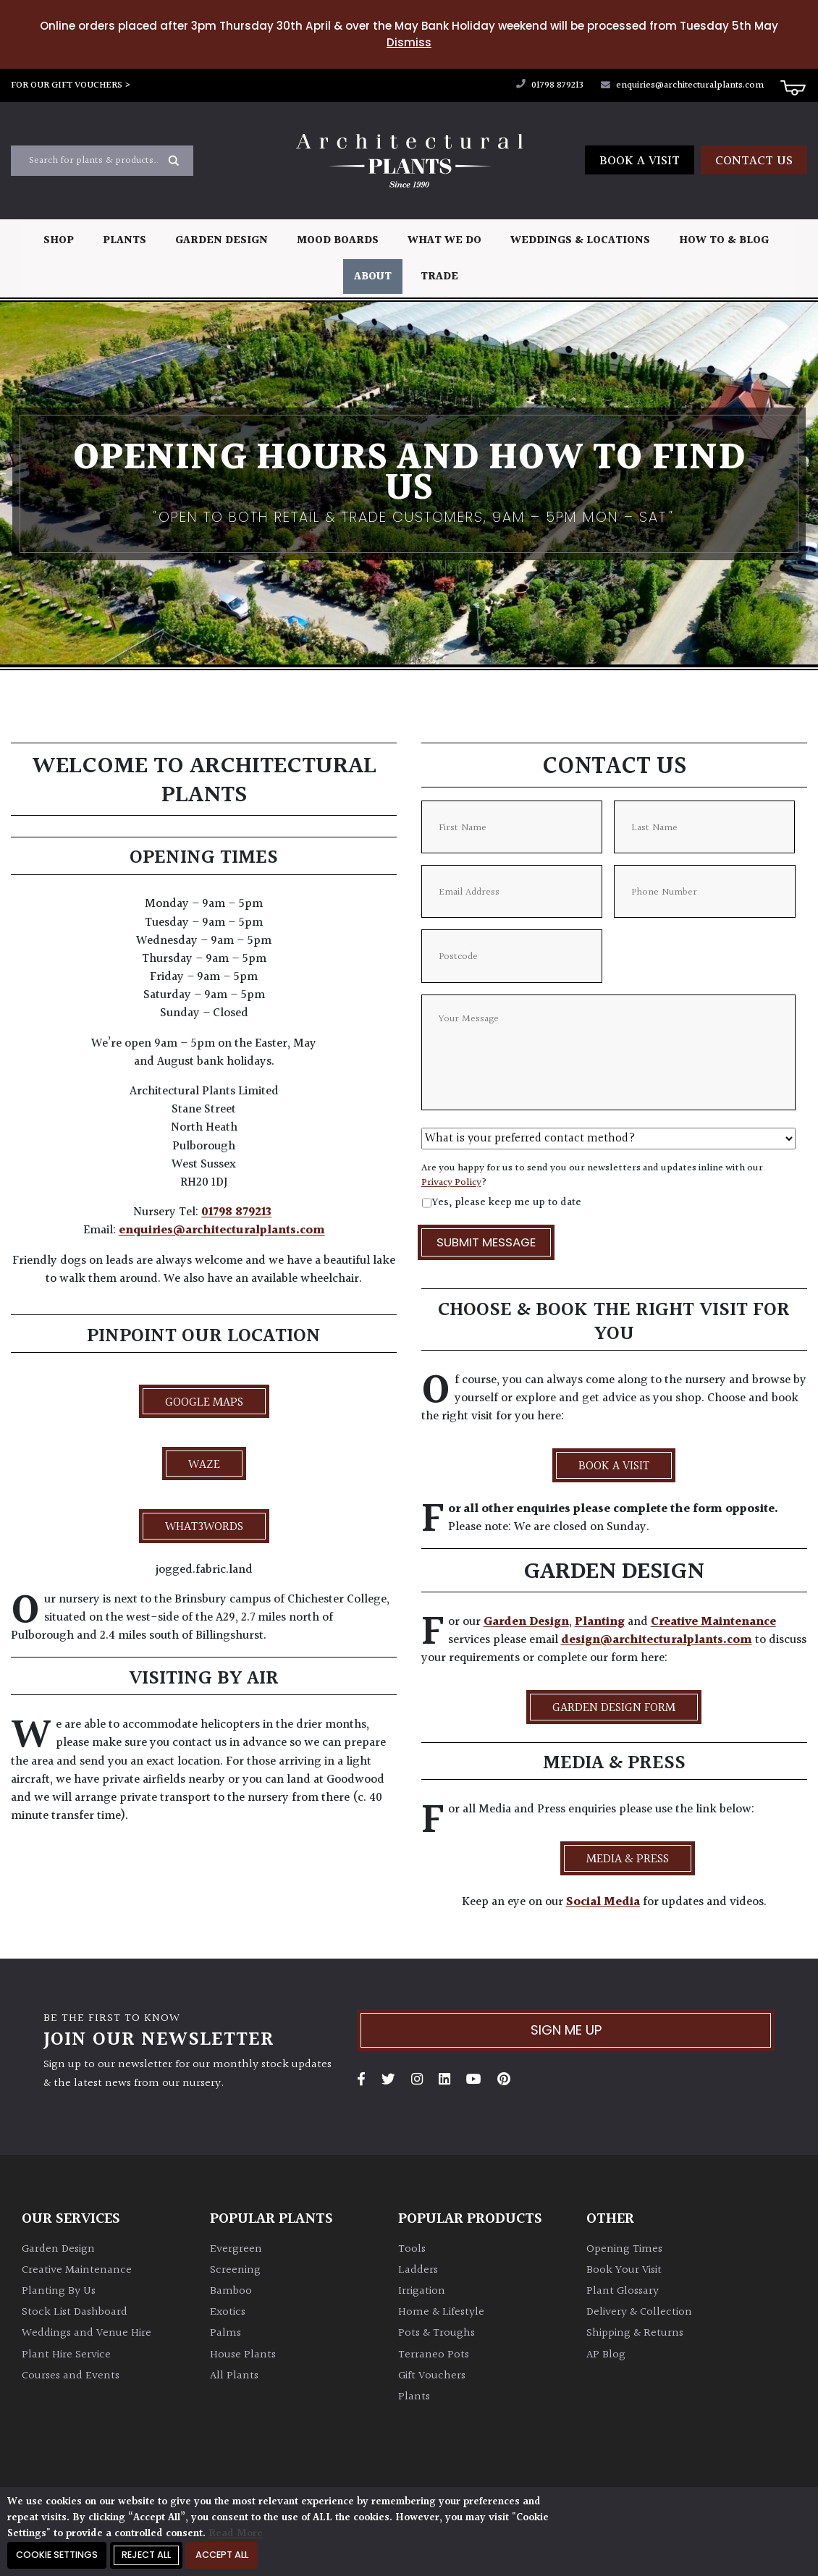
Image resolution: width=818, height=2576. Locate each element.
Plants (124, 240)
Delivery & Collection (639, 2312)
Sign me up (566, 2030)
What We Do (444, 240)
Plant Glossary (622, 2291)
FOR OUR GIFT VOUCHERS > (71, 85)
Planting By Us (59, 2291)
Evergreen (236, 2249)
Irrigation (421, 2291)
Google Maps (204, 1403)
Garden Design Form (613, 1708)
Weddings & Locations (580, 240)
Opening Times (624, 2249)
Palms (225, 2333)
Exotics (227, 2312)
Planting (600, 1622)
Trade (439, 277)
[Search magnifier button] (173, 160)
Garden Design (221, 240)
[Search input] (93, 160)
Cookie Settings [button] (57, 2554)
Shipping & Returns (634, 2333)
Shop (58, 240)
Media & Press (627, 1859)
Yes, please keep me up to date (506, 1203)
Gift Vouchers (431, 2376)
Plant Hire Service (66, 2355)
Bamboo (231, 2291)
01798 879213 (549, 85)
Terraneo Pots (433, 2355)
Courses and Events (70, 2376)
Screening (235, 2270)
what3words (204, 1527)
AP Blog (605, 2355)
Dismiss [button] (409, 42)
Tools (412, 2249)
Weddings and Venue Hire (86, 2333)
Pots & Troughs (436, 2333)
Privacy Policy (451, 1183)
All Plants (234, 2376)
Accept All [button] (221, 2554)
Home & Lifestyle (441, 2312)
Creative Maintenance (713, 1622)
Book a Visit (639, 161)
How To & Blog (724, 240)
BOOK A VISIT (613, 1466)
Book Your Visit (624, 2270)
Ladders (418, 2270)
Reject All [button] (146, 2554)
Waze (204, 1465)
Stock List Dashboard (74, 2312)
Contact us (754, 161)
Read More (235, 2533)
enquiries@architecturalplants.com (682, 85)
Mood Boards (338, 240)
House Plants (243, 2355)
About (373, 277)
